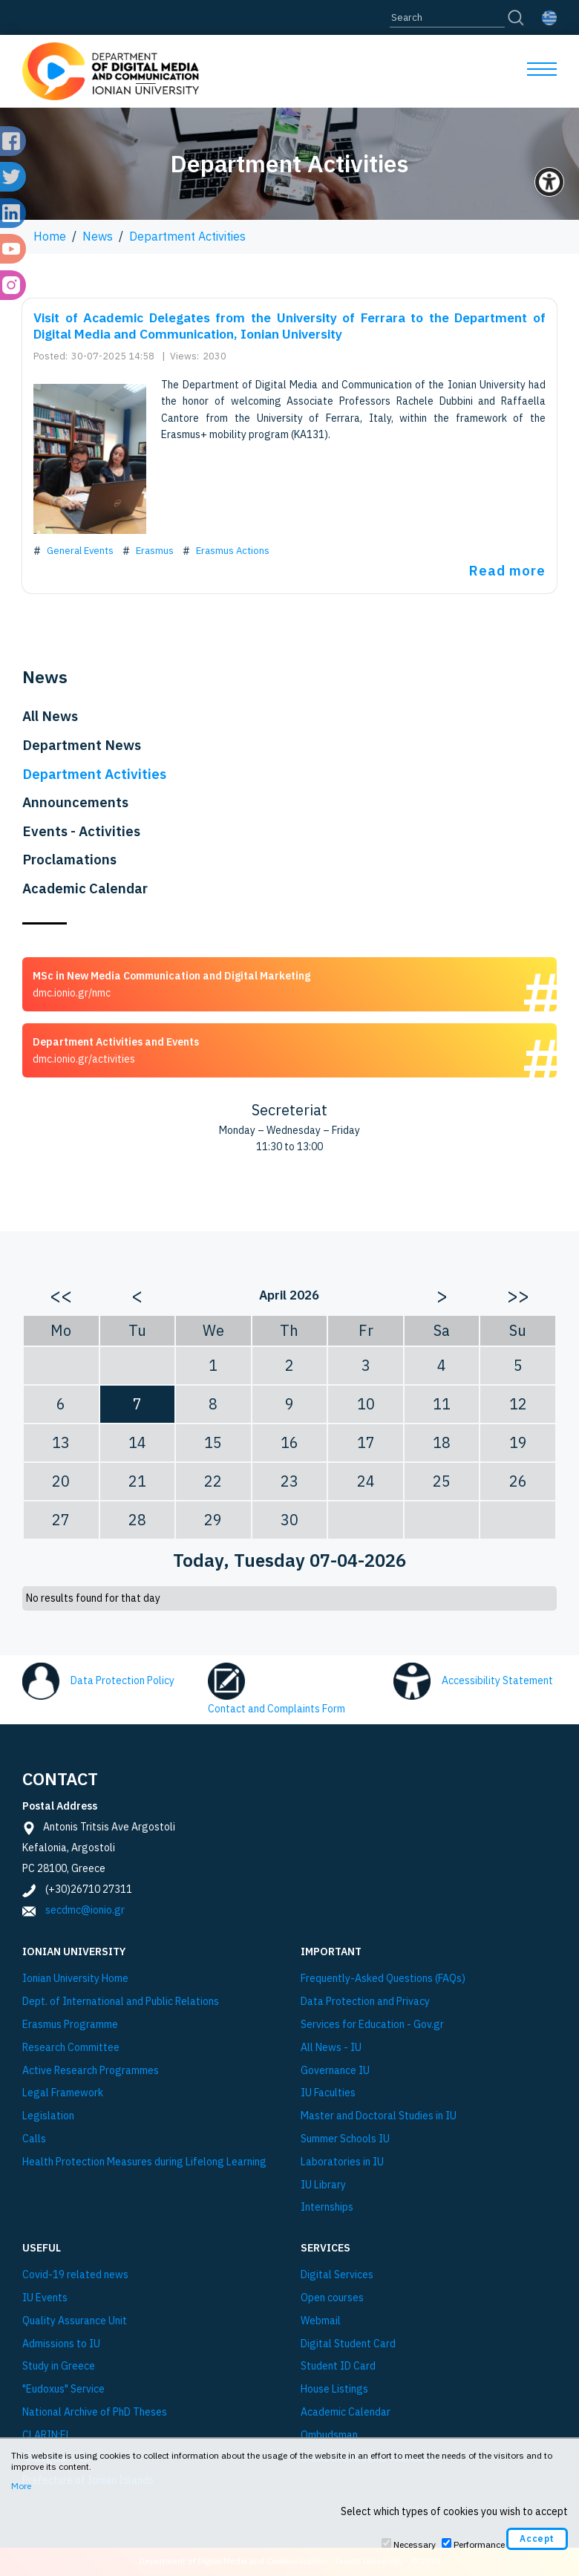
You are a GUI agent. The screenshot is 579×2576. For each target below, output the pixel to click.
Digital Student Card (348, 2344)
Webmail (321, 2321)
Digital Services (337, 2275)
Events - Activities (81, 831)
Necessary (414, 2544)
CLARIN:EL (46, 2435)
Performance (479, 2544)
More (21, 2485)
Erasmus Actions (232, 550)
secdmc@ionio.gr (85, 1910)
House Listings (334, 2389)
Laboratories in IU (342, 2162)
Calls (34, 2139)
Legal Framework (62, 2093)
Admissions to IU (61, 2344)
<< (61, 1295)
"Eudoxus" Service (63, 2389)
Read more (507, 570)
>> (518, 1295)
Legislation (48, 2116)
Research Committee (71, 2047)
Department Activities (187, 236)
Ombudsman (329, 2435)
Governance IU (335, 2070)
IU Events (45, 2298)
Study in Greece (58, 2366)
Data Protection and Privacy (365, 2001)
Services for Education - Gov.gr (372, 2024)
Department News (81, 745)
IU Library (323, 2185)
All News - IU (331, 2047)
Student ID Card (338, 2366)
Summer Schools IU (345, 2139)
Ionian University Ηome (75, 1978)
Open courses (332, 2298)
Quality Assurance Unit (74, 2321)
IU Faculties (328, 2093)
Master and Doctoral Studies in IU (379, 2116)
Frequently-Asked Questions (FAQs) (383, 1978)
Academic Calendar (85, 888)
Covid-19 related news (75, 2275)
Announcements (75, 802)
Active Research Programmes (90, 2070)
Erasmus (155, 550)
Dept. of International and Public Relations (120, 2001)
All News (50, 716)
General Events (80, 550)
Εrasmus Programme (70, 2024)
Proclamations (69, 859)
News (97, 236)
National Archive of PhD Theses (94, 2412)
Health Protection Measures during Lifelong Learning (144, 2162)
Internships (327, 2207)
